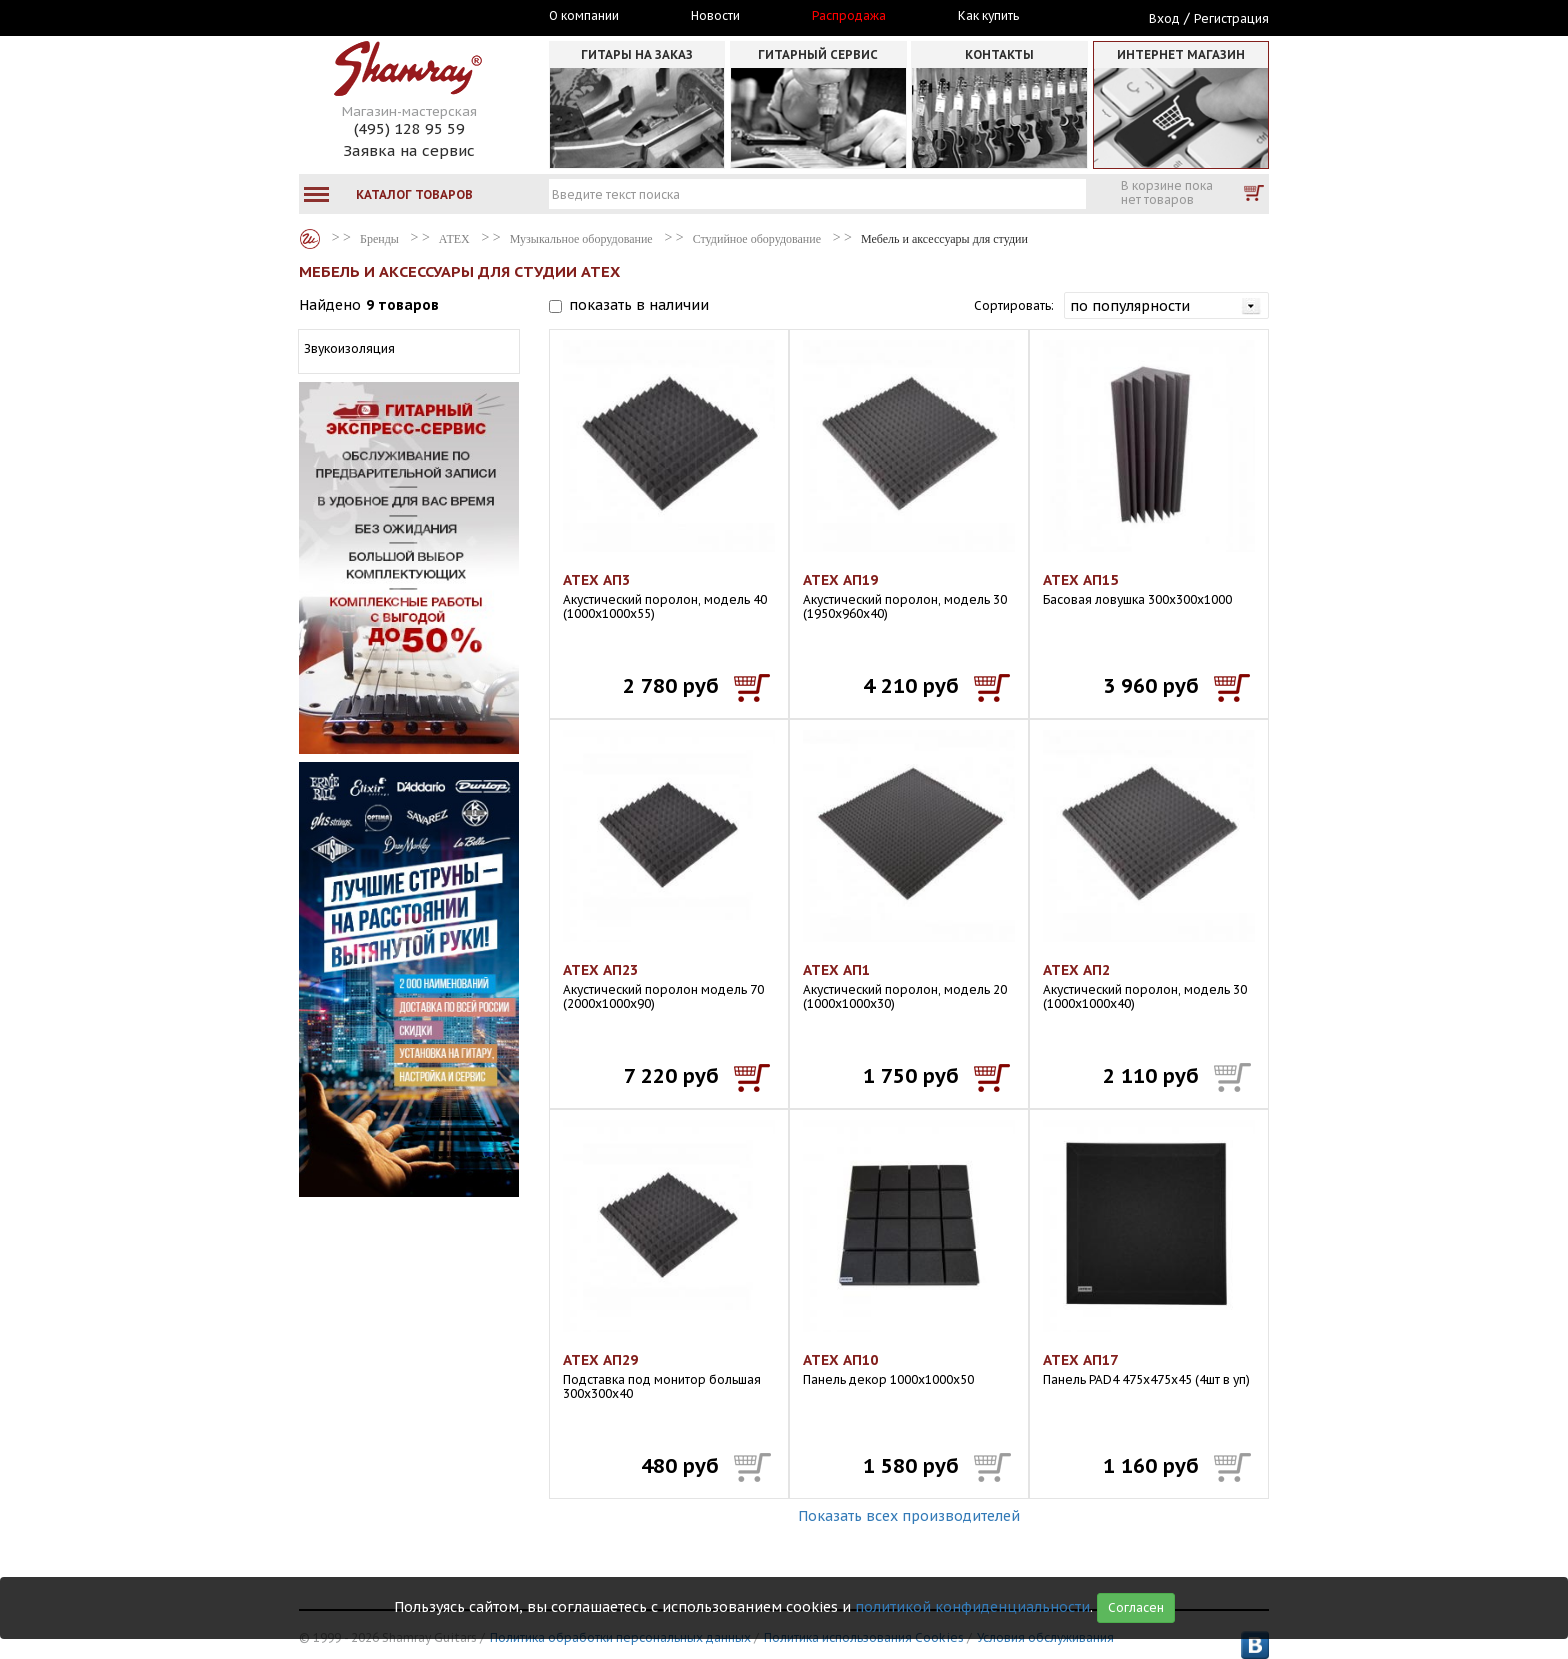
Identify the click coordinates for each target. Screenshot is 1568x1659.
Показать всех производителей (909, 1516)
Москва (391, 17)
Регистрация (1231, 18)
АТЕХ (454, 239)
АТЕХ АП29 (600, 1360)
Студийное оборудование (757, 239)
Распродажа (849, 16)
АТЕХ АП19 (840, 580)
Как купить (988, 16)
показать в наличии (639, 305)
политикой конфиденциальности (972, 1607)
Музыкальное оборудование (581, 239)
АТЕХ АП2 (1076, 970)
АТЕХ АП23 (600, 970)
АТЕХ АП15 (1080, 580)
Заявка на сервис (409, 150)
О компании (584, 16)
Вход (1164, 18)
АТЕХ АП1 (836, 970)
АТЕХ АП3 (596, 580)
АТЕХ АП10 (840, 1360)
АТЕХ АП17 (1080, 1360)
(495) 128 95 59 (409, 128)
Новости (715, 16)
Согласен (1136, 1607)
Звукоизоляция (349, 348)
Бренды (310, 239)
